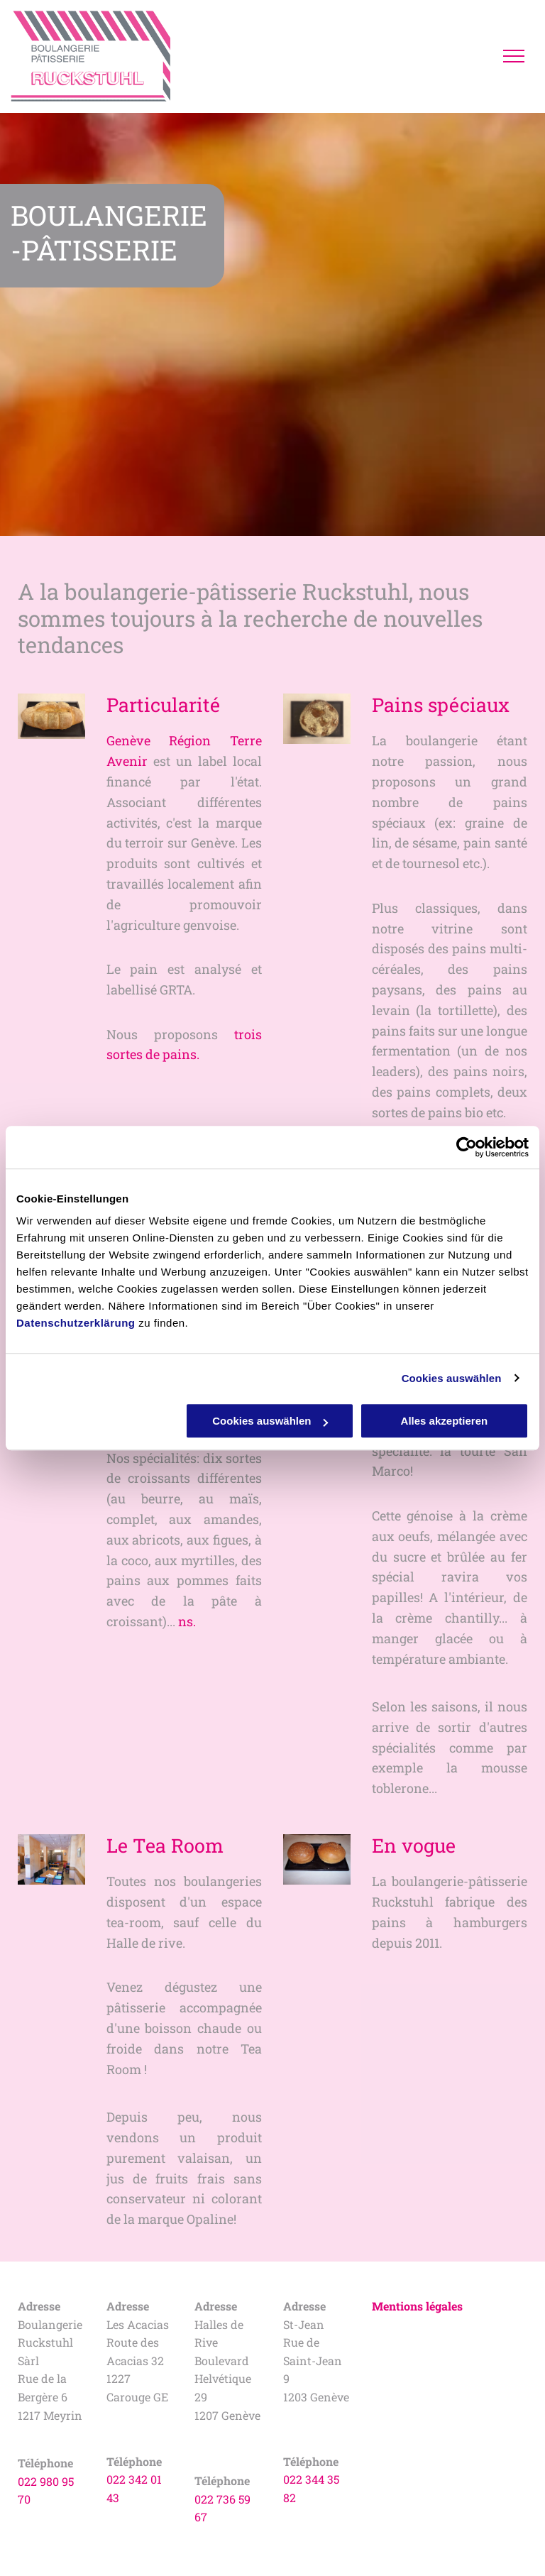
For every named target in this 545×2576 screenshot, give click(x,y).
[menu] (513, 56)
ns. (187, 1621)
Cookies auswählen (452, 1378)
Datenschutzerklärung (76, 1323)
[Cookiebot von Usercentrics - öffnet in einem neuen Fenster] (466, 1147)
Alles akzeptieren (444, 1421)
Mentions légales (417, 2305)
